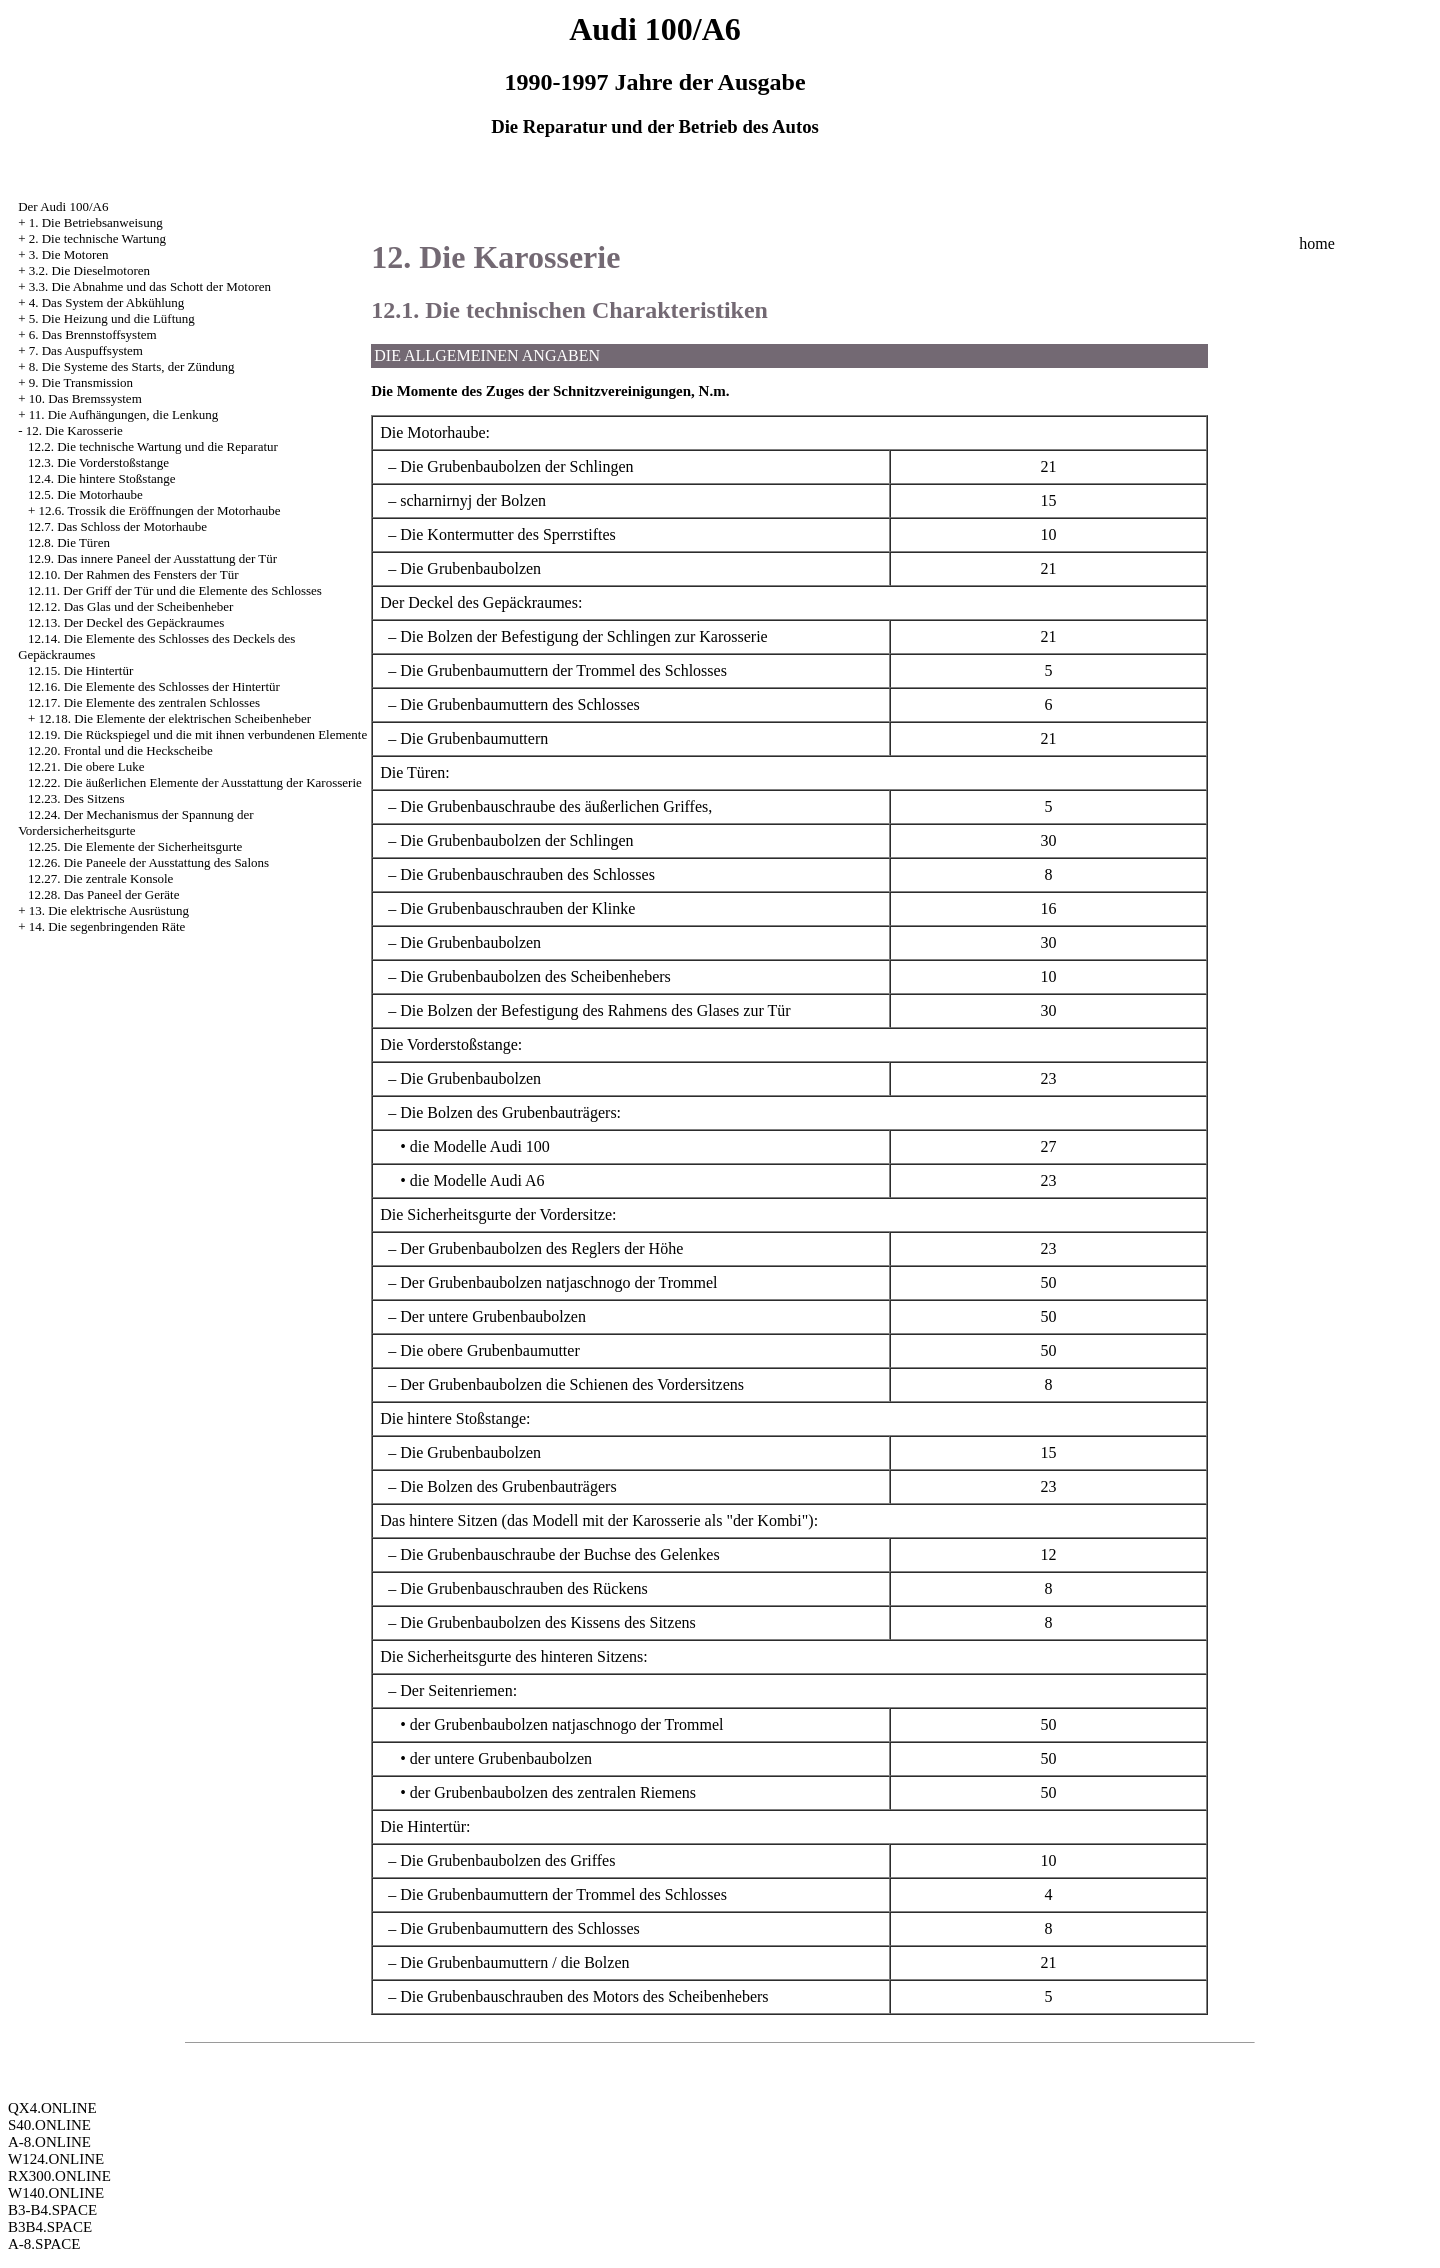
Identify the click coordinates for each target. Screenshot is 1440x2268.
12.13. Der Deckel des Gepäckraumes (126, 622)
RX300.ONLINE (59, 2176)
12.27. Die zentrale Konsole (100, 878)
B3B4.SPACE (50, 2227)
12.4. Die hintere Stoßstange (102, 478)
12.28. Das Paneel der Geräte (104, 894)
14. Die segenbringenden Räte (107, 926)
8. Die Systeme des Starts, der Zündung (132, 366)
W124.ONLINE (56, 2159)
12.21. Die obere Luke (86, 766)
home (1317, 243)
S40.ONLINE (49, 2125)
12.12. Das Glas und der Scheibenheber (130, 606)
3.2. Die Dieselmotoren (89, 270)
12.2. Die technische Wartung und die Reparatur (153, 446)
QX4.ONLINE (52, 2108)
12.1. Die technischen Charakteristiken (569, 310)
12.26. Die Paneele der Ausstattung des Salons (148, 862)
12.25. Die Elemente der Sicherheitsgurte (135, 846)
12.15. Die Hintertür (80, 670)
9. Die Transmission (81, 382)
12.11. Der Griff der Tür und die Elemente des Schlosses (175, 590)
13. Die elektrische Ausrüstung (109, 910)
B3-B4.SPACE (52, 2210)
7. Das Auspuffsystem (86, 350)
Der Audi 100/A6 (63, 206)
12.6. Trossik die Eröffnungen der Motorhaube (159, 510)
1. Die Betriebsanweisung (96, 222)
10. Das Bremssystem (85, 398)
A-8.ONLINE (49, 2142)
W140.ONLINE (56, 2193)
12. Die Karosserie (74, 430)
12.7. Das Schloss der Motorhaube (117, 526)
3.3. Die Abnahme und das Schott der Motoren (150, 286)
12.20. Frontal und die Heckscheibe (120, 750)
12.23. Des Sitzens (76, 798)
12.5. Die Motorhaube (85, 494)
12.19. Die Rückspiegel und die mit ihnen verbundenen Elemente (197, 734)
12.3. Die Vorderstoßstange (98, 462)
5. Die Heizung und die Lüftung (112, 318)
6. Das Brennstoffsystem (93, 334)
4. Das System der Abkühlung (107, 302)
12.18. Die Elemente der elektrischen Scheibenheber (174, 718)
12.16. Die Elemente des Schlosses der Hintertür (154, 686)
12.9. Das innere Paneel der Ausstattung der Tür (152, 558)
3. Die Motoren (69, 254)
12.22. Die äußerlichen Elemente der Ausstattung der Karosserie (195, 782)
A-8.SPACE (44, 2244)
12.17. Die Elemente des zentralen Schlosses (144, 702)
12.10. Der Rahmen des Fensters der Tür (133, 574)
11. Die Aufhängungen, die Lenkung (123, 414)
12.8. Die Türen (69, 542)
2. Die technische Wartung (97, 238)
